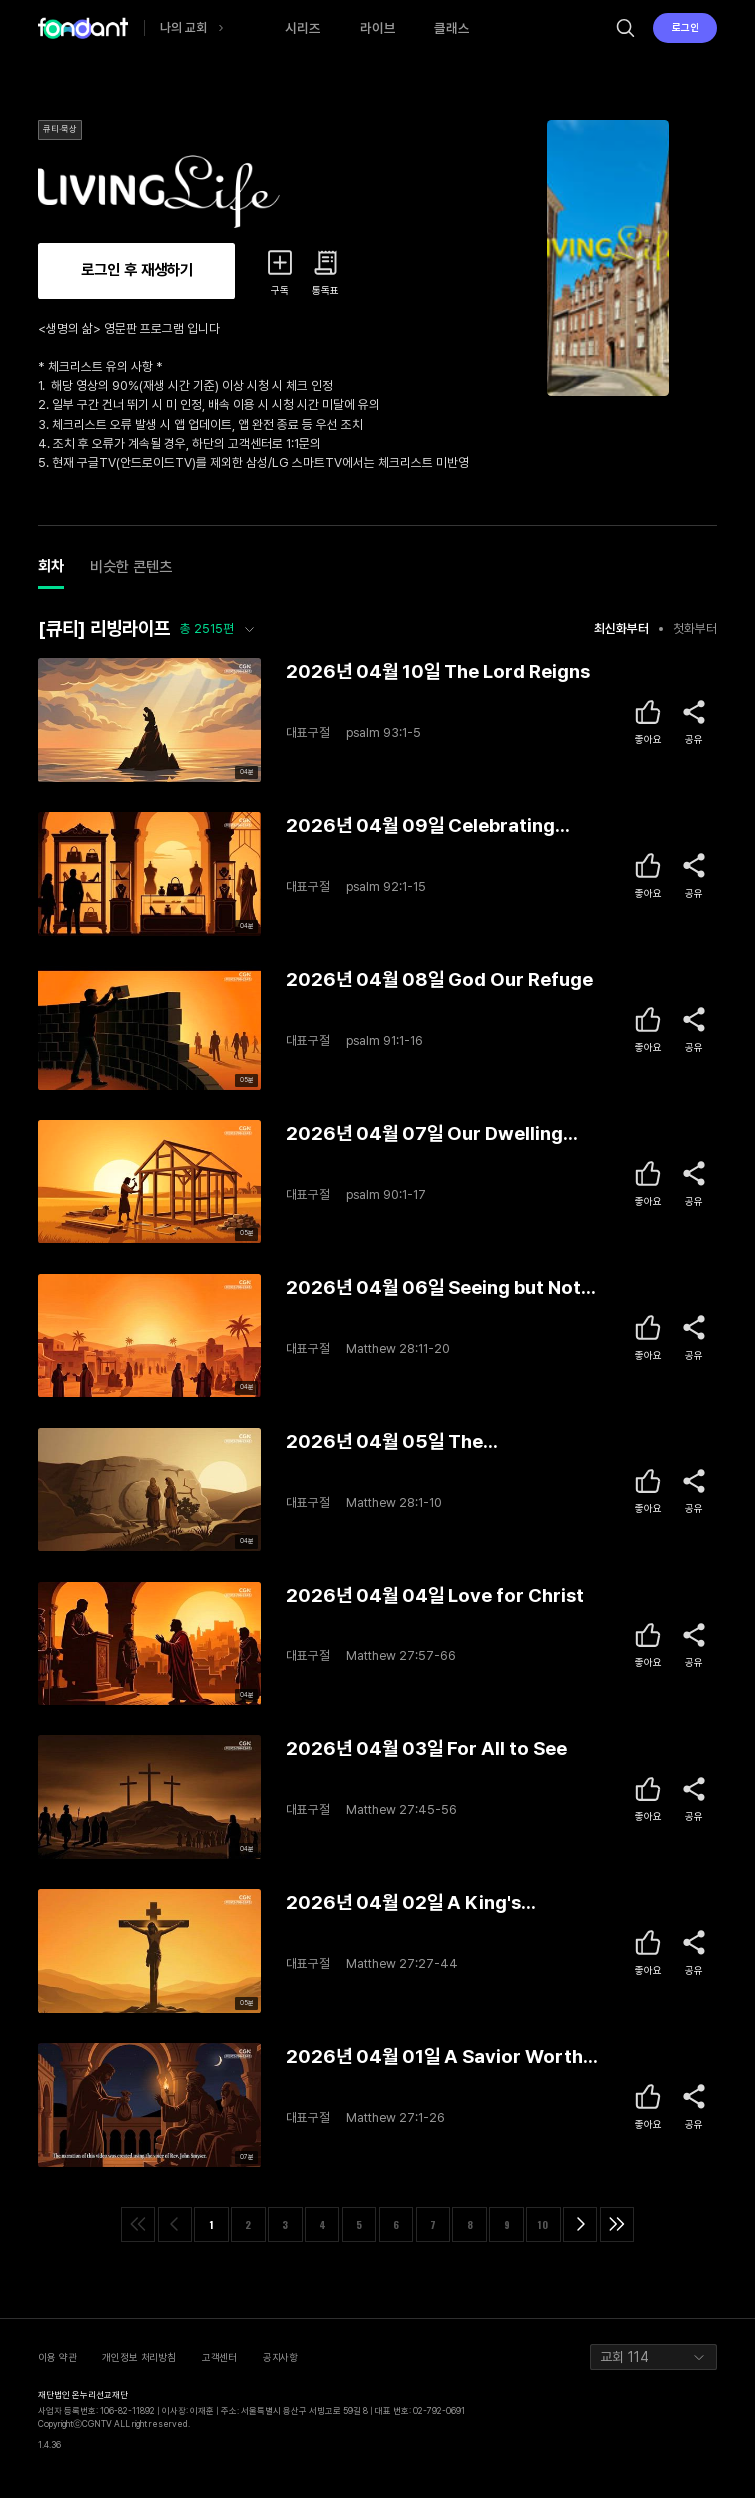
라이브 (378, 28)
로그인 (685, 27)
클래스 (452, 28)
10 (543, 2224)
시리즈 (303, 28)
